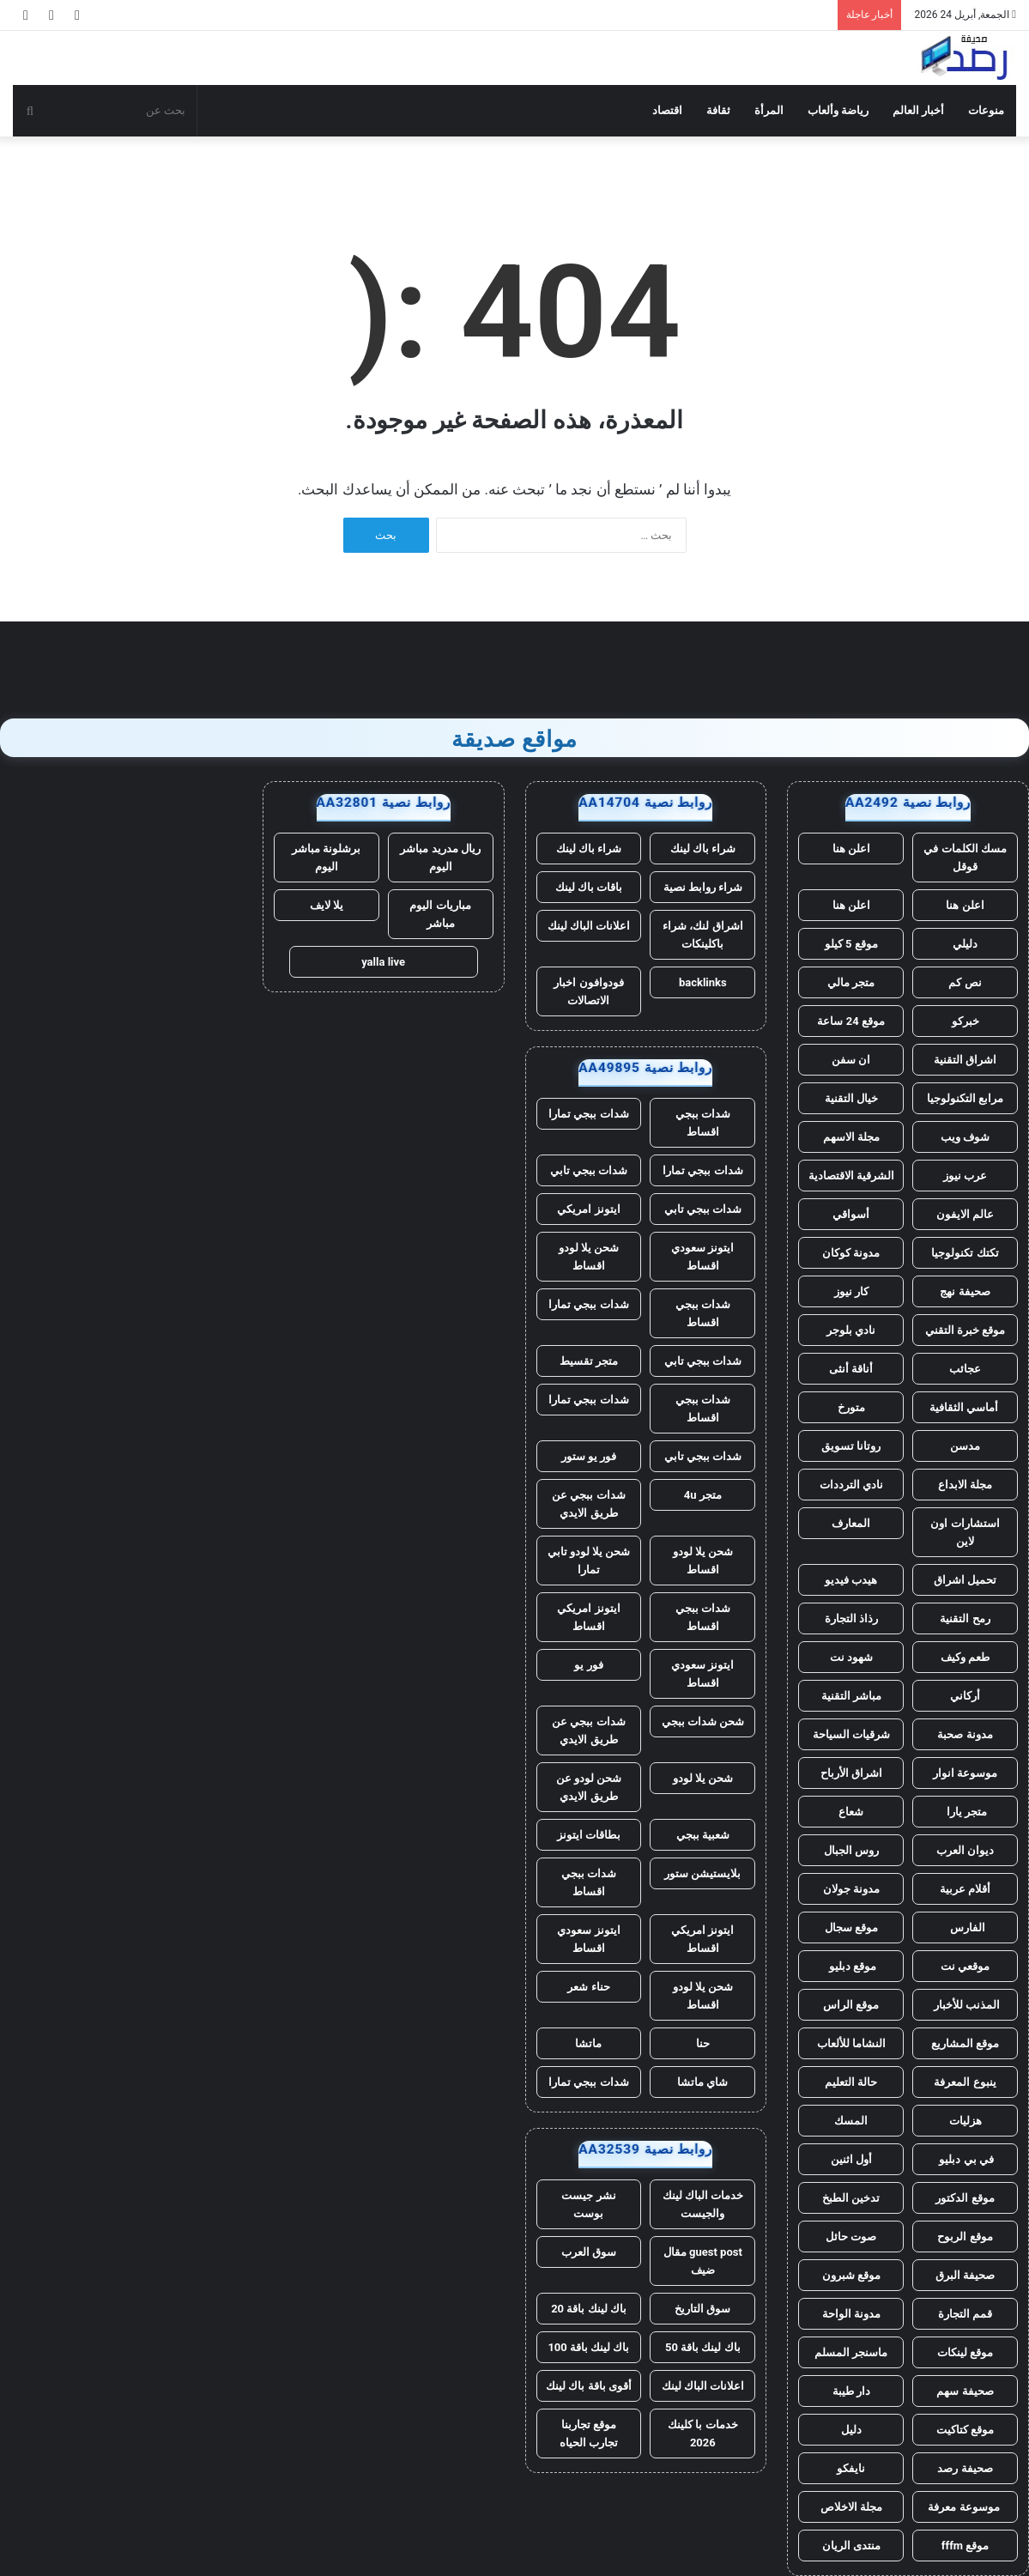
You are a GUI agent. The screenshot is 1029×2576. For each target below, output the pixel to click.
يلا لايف (326, 905)
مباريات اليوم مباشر (439, 914)
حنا (703, 2043)
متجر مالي (851, 982)
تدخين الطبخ (851, 2197)
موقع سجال (851, 1927)
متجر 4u (703, 1494)
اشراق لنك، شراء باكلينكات (702, 934)
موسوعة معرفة (965, 2506)
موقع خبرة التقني (965, 1330)
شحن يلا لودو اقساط (589, 1256)
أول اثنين (851, 2159)
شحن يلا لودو (703, 1778)
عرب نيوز (965, 1175)
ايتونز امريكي (588, 1209)
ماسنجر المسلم (850, 2352)
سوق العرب (588, 2252)
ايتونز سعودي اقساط (702, 1256)
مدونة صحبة (964, 1734)
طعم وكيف (965, 1657)
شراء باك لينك (702, 848)
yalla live (383, 961)
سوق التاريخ (702, 2308)
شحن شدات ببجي (703, 1721)
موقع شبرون (851, 2275)
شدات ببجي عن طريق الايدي (588, 1503)
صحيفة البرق (965, 2275)
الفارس (965, 1927)
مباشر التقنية (851, 1695)
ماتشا (588, 2043)
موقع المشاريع (965, 2043)
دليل (851, 2429)
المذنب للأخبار (964, 2004)
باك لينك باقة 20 (588, 2308)
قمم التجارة (965, 2313)
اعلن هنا (851, 848)
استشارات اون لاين (964, 1532)
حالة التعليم (851, 2082)
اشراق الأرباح (851, 1773)
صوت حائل (851, 2236)
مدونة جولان (851, 1888)
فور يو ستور (588, 1456)
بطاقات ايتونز (588, 1834)
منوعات (986, 110)
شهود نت (851, 1657)
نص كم (964, 982)
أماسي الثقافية (965, 1407)
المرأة (769, 110)
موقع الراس (851, 2004)
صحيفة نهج (965, 1291)
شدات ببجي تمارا (588, 1113)
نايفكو (851, 2468)
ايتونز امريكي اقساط (588, 1617)
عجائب (965, 1368)
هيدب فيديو (851, 1579)
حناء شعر (588, 1986)
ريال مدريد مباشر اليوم (440, 857)
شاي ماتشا (702, 2082)
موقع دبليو (850, 1966)
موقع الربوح (964, 2236)
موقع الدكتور (964, 2197)
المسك (851, 2120)
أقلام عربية (965, 1888)
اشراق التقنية (965, 1059)
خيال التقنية (851, 1098)
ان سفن (851, 1059)
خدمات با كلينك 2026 (702, 2433)
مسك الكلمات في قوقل (964, 857)
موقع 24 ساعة (850, 1021)
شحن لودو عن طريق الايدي (588, 1787)
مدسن (965, 1446)
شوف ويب (965, 1136)
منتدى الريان (851, 2545)
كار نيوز (851, 1291)
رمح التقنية (965, 1618)
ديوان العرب (965, 1850)
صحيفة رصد (964, 2468)
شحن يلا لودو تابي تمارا (589, 1560)
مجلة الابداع (965, 1484)
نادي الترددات (851, 1484)
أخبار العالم (918, 110)
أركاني (965, 1695)
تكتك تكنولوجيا (964, 1252)
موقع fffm (965, 2545)
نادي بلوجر (850, 1330)
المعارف (851, 1523)
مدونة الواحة (851, 2313)
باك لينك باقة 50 (703, 2347)
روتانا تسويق (851, 1446)
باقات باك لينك (588, 887)
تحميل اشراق (965, 1579)
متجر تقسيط (589, 1361)
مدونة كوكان (851, 1252)
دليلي (965, 943)
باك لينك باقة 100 (588, 2347)
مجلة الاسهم (851, 1136)
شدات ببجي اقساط (702, 1122)
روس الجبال (851, 1850)
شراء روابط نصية (702, 887)
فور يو (588, 1664)
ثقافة (718, 110)
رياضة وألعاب (838, 110)
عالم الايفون (965, 1214)
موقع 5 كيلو (851, 943)
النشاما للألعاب (851, 2043)
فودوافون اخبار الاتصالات (588, 991)
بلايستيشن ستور (702, 1873)
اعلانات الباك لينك (589, 925)
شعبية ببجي (702, 1834)
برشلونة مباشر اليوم (326, 857)
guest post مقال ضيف (702, 2261)
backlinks (703, 982)
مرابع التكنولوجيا (965, 1098)
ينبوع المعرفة (965, 2082)
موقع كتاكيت (965, 2429)
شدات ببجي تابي (588, 1170)
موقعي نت (965, 1966)
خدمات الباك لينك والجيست (703, 2204)
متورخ (851, 1407)
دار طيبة (851, 2391)
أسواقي (850, 1214)
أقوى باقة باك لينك (589, 2385)
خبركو (965, 1021)
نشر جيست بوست (588, 2204)
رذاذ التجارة (851, 1618)
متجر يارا (964, 1811)
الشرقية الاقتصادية (851, 1175)
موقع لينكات (965, 2352)
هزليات (965, 2120)
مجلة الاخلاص (851, 2506)
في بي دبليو (965, 2159)
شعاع (850, 1811)
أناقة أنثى (851, 1368)
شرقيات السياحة (851, 1734)
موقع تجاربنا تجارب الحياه (589, 2433)
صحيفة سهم (964, 2391)
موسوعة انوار (965, 1773)
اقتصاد (667, 110)
